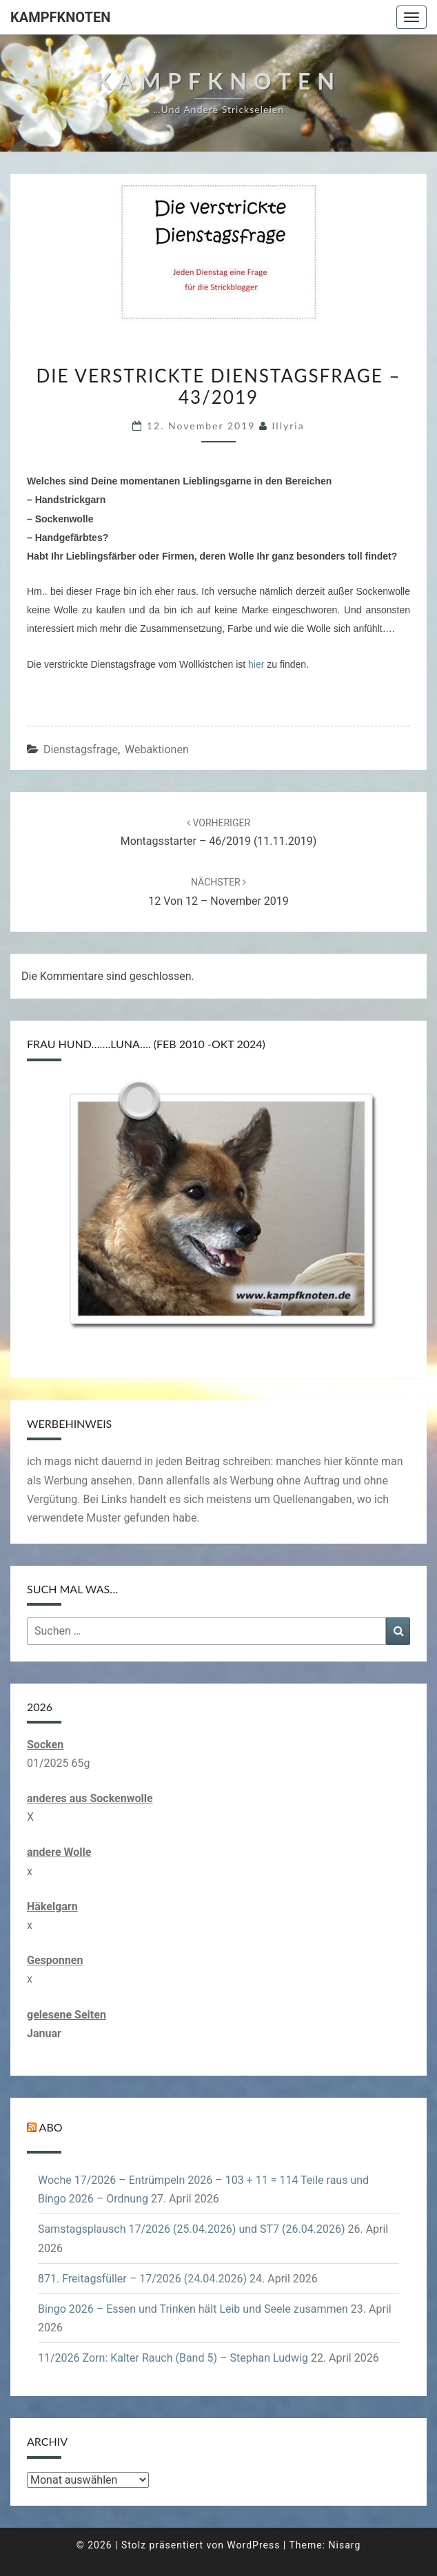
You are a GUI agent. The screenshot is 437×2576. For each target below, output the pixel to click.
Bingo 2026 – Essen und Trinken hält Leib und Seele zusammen (193, 2309)
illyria (288, 425)
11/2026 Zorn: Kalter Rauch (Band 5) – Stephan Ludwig (173, 2357)
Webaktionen (157, 749)
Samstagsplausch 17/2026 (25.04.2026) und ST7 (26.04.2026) (191, 2229)
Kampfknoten (60, 17)
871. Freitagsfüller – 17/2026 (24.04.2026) (142, 2278)
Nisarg (345, 2545)
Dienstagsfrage (80, 749)
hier (256, 664)
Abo (51, 2127)
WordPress (253, 2545)
